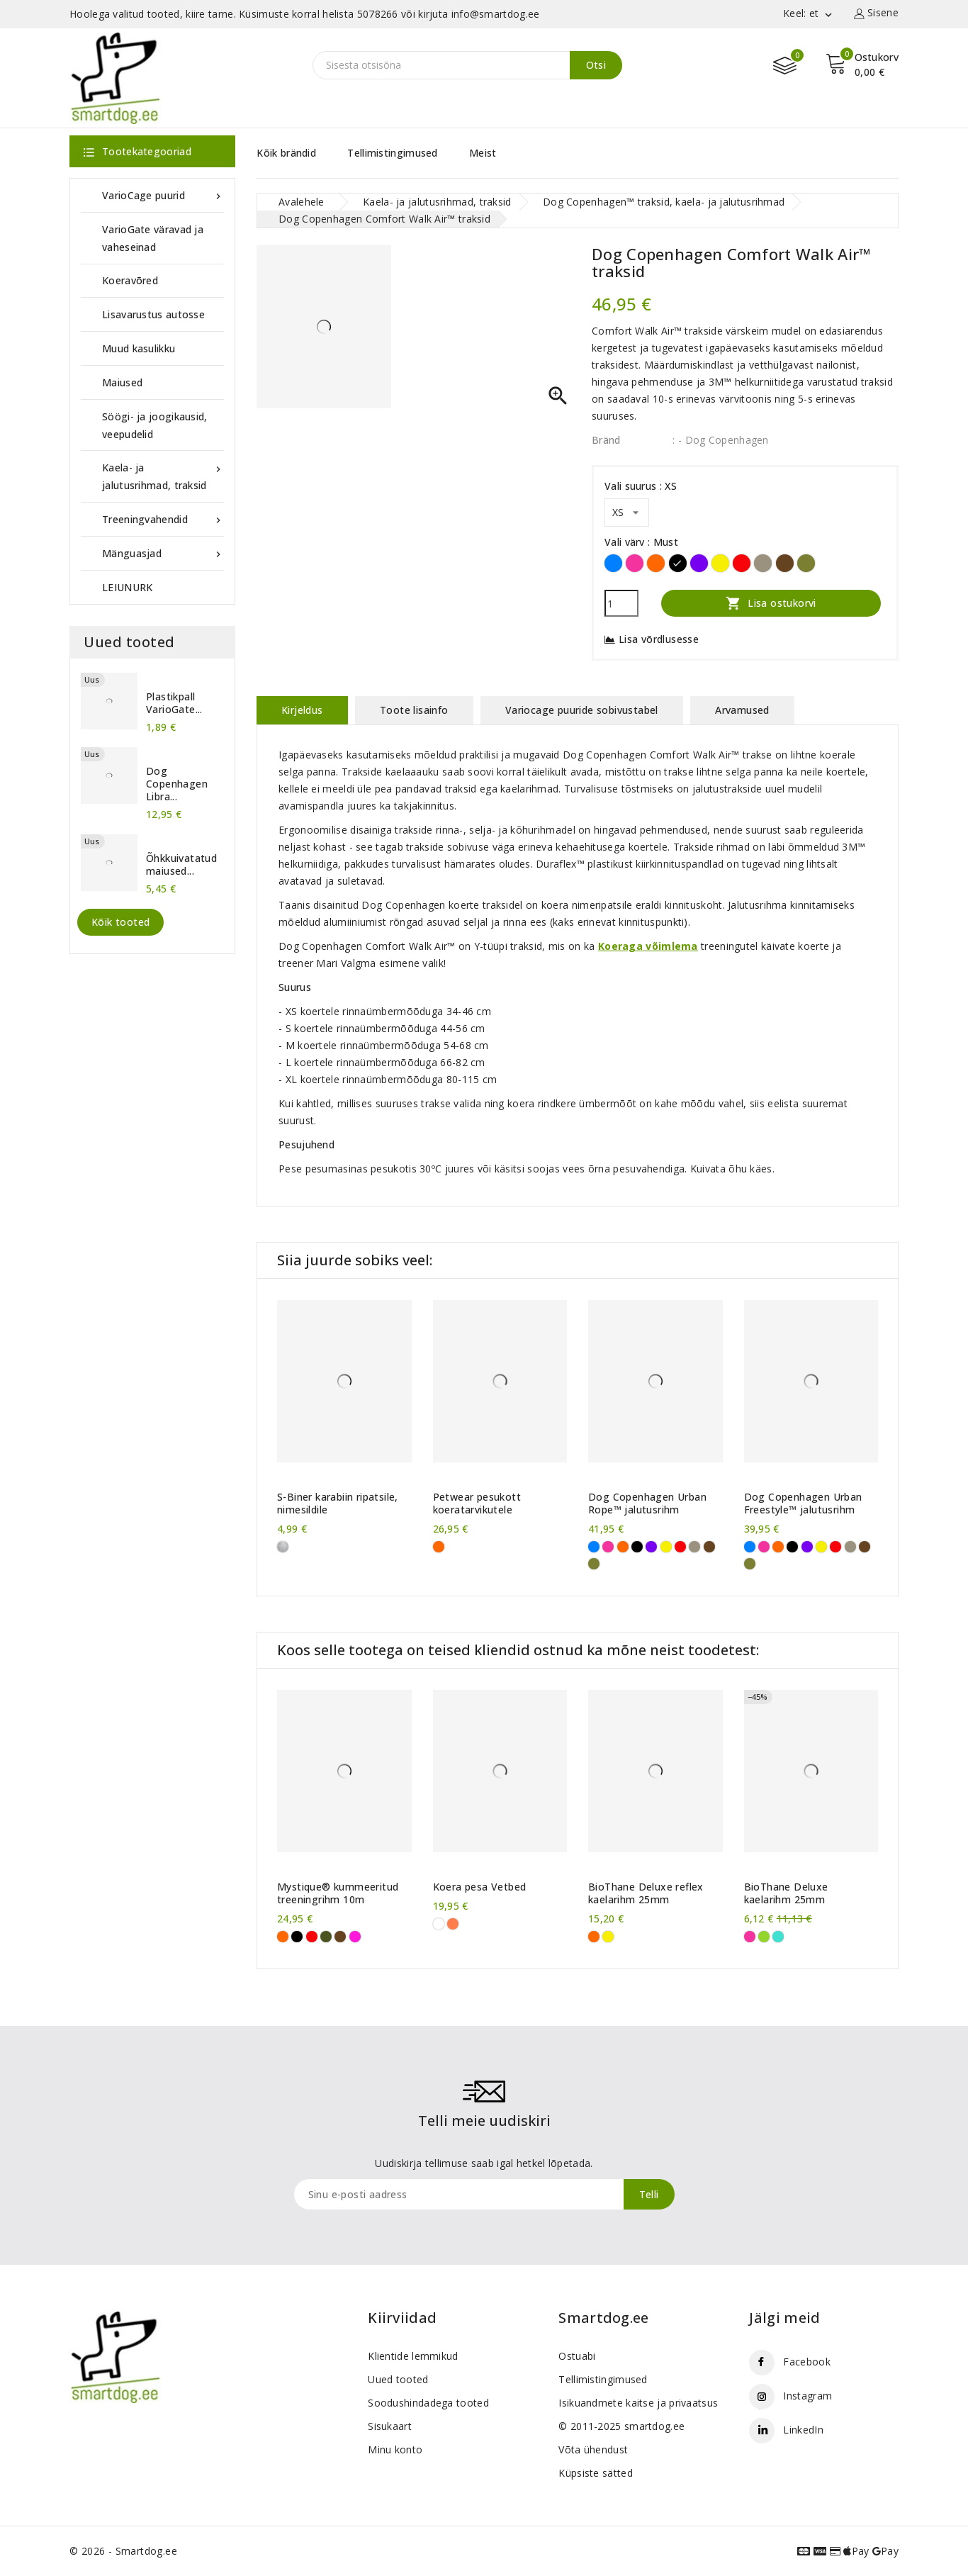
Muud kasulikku (138, 348)
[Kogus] (621, 603)
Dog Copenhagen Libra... (177, 784)
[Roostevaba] (282, 1546)
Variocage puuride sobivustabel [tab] (581, 710)
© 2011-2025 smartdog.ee (621, 2426)
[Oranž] (656, 563)
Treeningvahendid (163, 519)
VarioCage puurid (163, 195)
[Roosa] (634, 563)
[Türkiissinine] (778, 1936)
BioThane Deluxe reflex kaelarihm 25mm (646, 1893)
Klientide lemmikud (413, 2356)
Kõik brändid (286, 152)
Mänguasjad (163, 553)
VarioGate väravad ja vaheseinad (152, 238)
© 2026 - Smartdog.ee (123, 2551)
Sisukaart (390, 2426)
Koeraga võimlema (648, 946)
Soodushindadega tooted (428, 2402)
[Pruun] (785, 563)
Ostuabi (576, 2356)
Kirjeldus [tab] (302, 710)
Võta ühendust (593, 2449)
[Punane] (741, 563)
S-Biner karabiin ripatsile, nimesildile (337, 1503)
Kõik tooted (120, 922)
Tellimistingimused (392, 152)
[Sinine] (613, 563)
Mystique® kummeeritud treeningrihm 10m (337, 1893)
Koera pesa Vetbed (480, 1887)
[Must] (678, 563)
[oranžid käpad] (452, 1924)
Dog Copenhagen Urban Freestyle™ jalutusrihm (803, 1503)
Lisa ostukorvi (771, 603)
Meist (483, 152)
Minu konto (395, 2449)
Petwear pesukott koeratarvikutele (477, 1503)
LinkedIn (803, 2429)
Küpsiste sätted (595, 2473)
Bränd (606, 440)
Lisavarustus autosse (153, 314)
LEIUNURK (127, 587)
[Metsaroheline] (806, 563)
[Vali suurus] (626, 512)
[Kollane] (720, 563)
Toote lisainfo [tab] (414, 710)
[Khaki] (326, 1936)
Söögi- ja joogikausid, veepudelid (155, 425)
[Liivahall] (763, 563)
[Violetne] (699, 563)
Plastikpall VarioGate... (174, 703)
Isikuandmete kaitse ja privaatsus (638, 2402)
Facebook (806, 2361)
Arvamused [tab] (742, 710)
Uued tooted (398, 2379)
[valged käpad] (438, 1924)
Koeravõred (130, 280)
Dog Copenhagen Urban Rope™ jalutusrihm (647, 1503)
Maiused (122, 382)
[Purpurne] (355, 1936)
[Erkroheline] (764, 1936)
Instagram (807, 2395)
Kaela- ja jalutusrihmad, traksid (163, 475)
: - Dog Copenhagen (720, 440)
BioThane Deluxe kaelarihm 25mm (786, 1893)
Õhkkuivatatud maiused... (181, 865)
